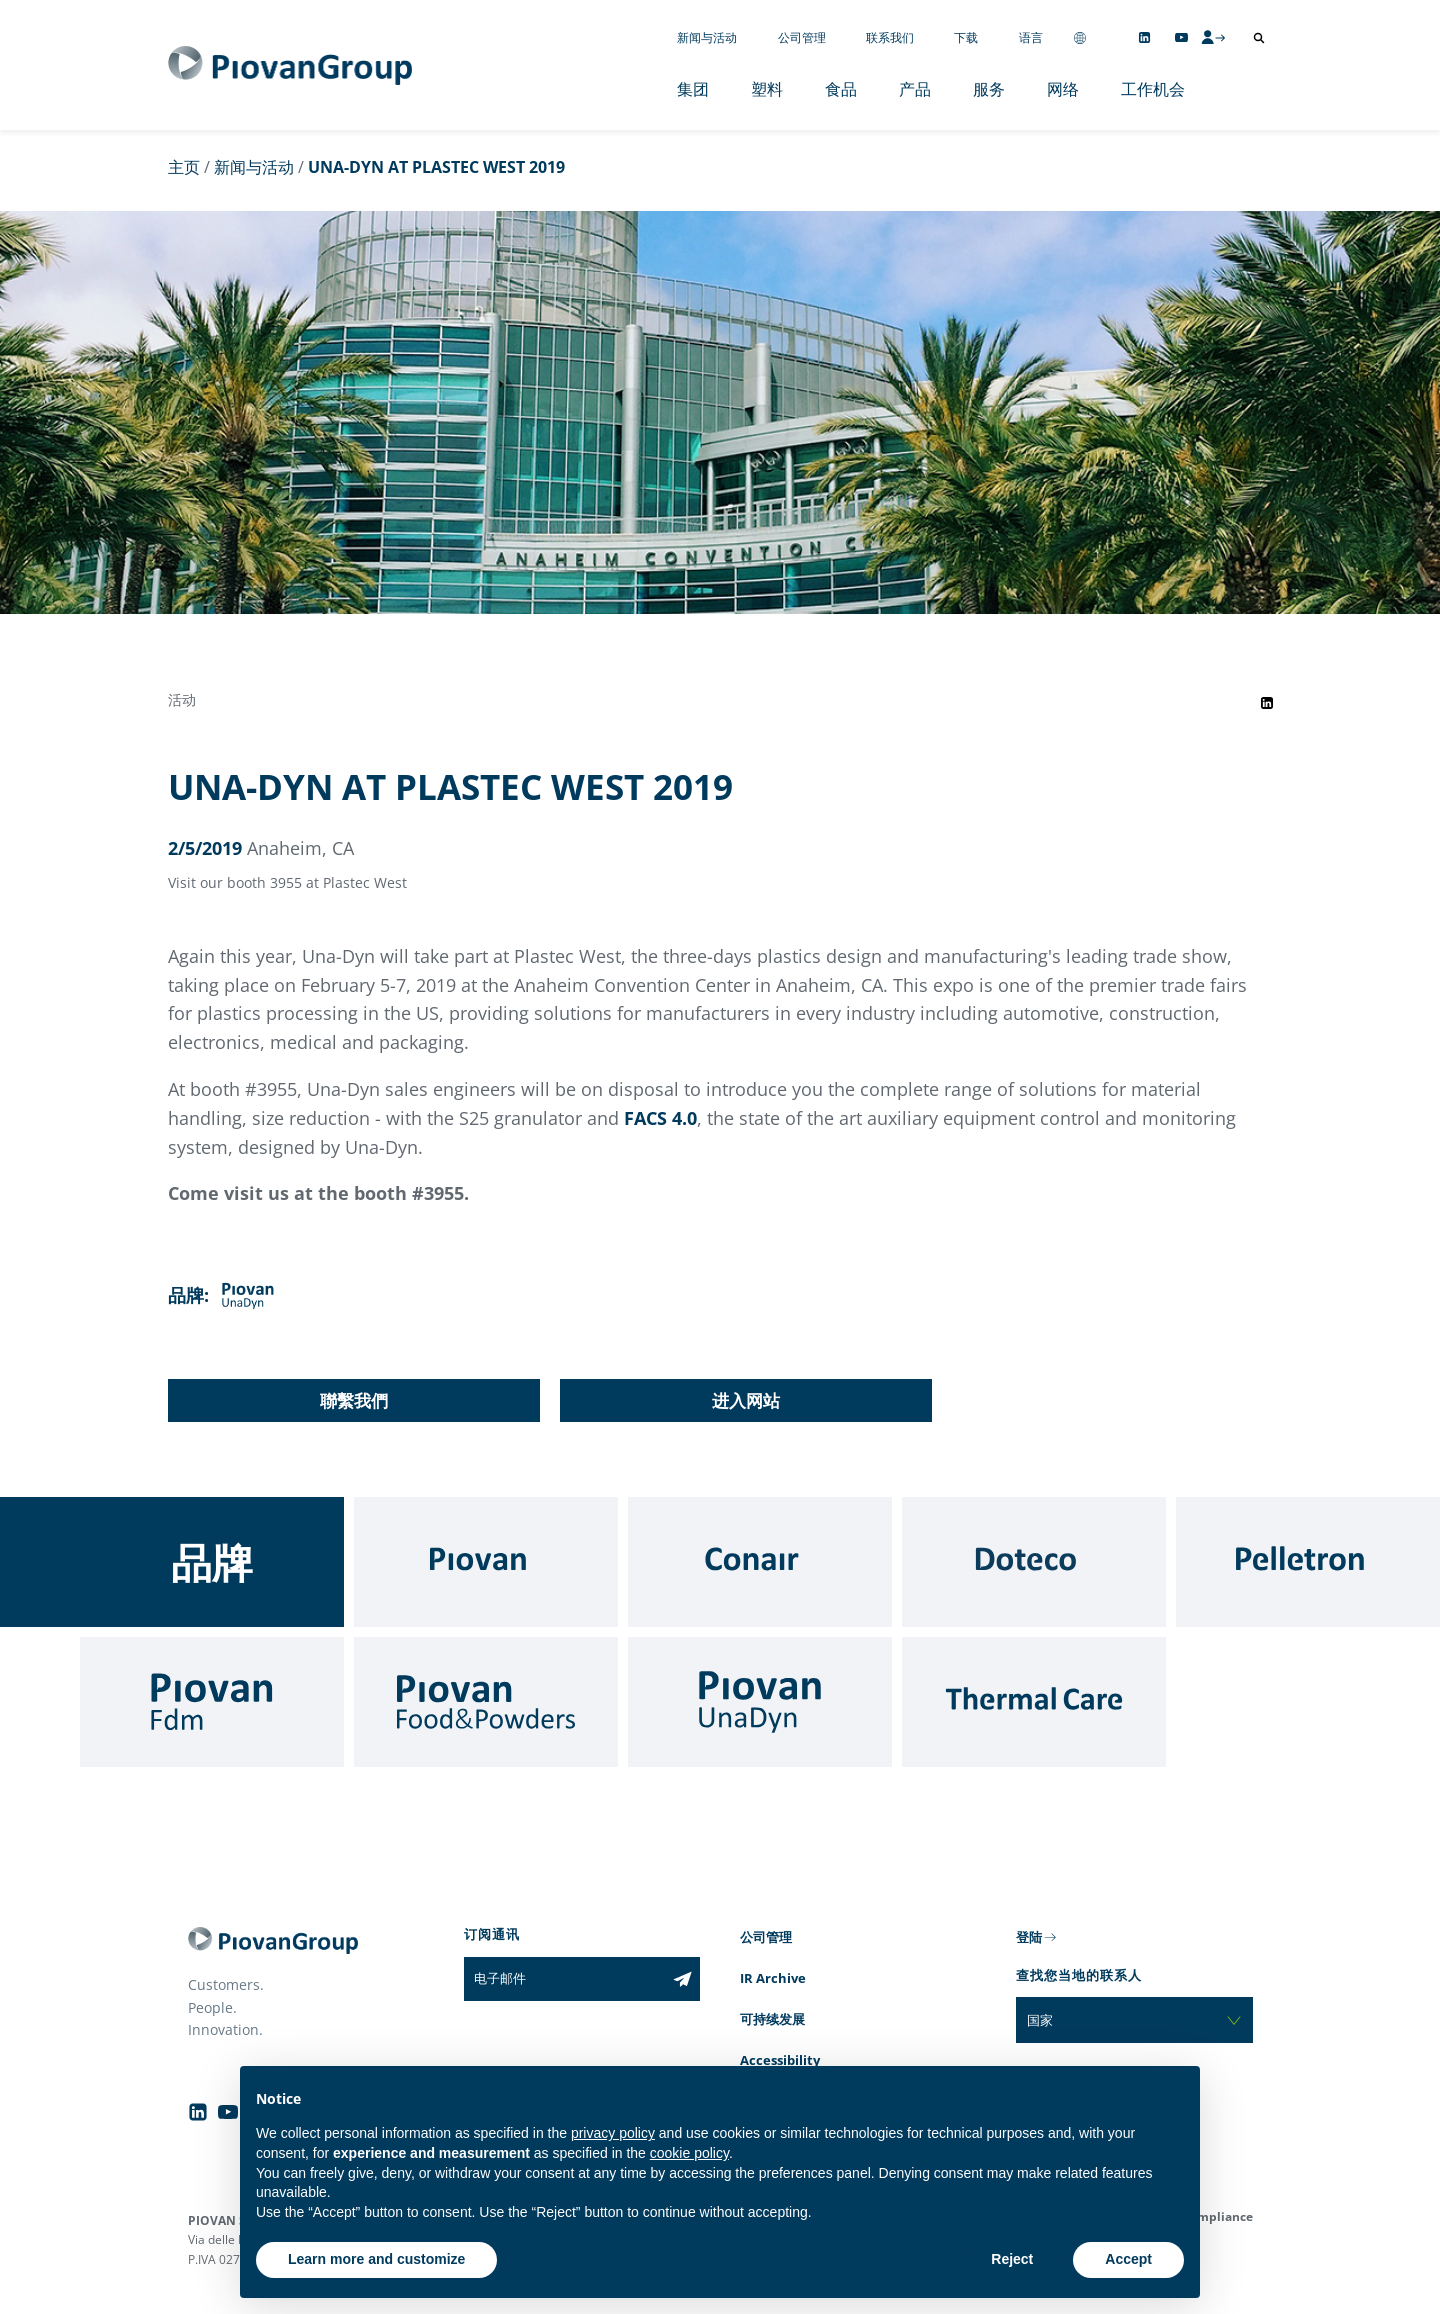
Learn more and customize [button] (376, 2259)
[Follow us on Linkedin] (1144, 37)
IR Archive (773, 1978)
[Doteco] (1034, 1562)
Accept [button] (1128, 2259)
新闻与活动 (707, 37)
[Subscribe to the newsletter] (682, 1979)
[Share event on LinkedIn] (1267, 703)
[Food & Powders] (486, 1702)
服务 (989, 89)
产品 (915, 89)
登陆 (1029, 1937)
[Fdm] (212, 1702)
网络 (1063, 89)
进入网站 (746, 1400)
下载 (966, 37)
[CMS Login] (1213, 37)
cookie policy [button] (689, 2153)
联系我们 (890, 37)
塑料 (767, 89)
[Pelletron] (1308, 1562)
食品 (841, 89)
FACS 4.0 (660, 1118)
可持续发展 (772, 2019)
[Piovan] (486, 1562)
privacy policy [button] (613, 2133)
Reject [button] (1012, 2259)
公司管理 (802, 37)
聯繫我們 (354, 1400)
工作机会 (1153, 89)
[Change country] (1080, 37)
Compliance (1217, 2216)
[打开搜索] (1259, 38)
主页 (184, 167)
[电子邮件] (564, 1979)
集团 (693, 89)
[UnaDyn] (760, 1702)
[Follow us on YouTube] (1181, 37)
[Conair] (760, 1562)
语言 (1031, 37)
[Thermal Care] (1034, 1702)
